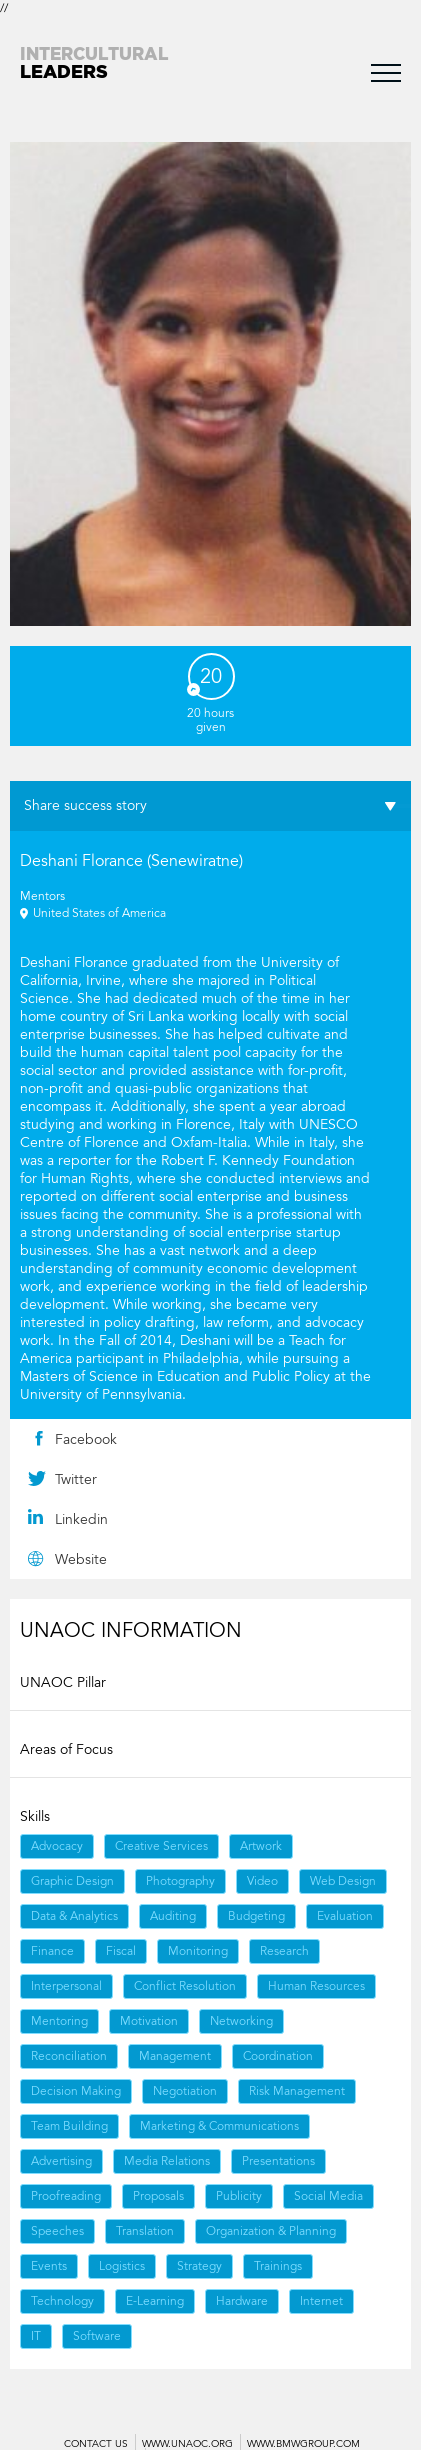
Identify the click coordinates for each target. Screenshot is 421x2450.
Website (81, 1559)
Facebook (86, 1439)
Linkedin (81, 1519)
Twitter (76, 1479)
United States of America (99, 913)
